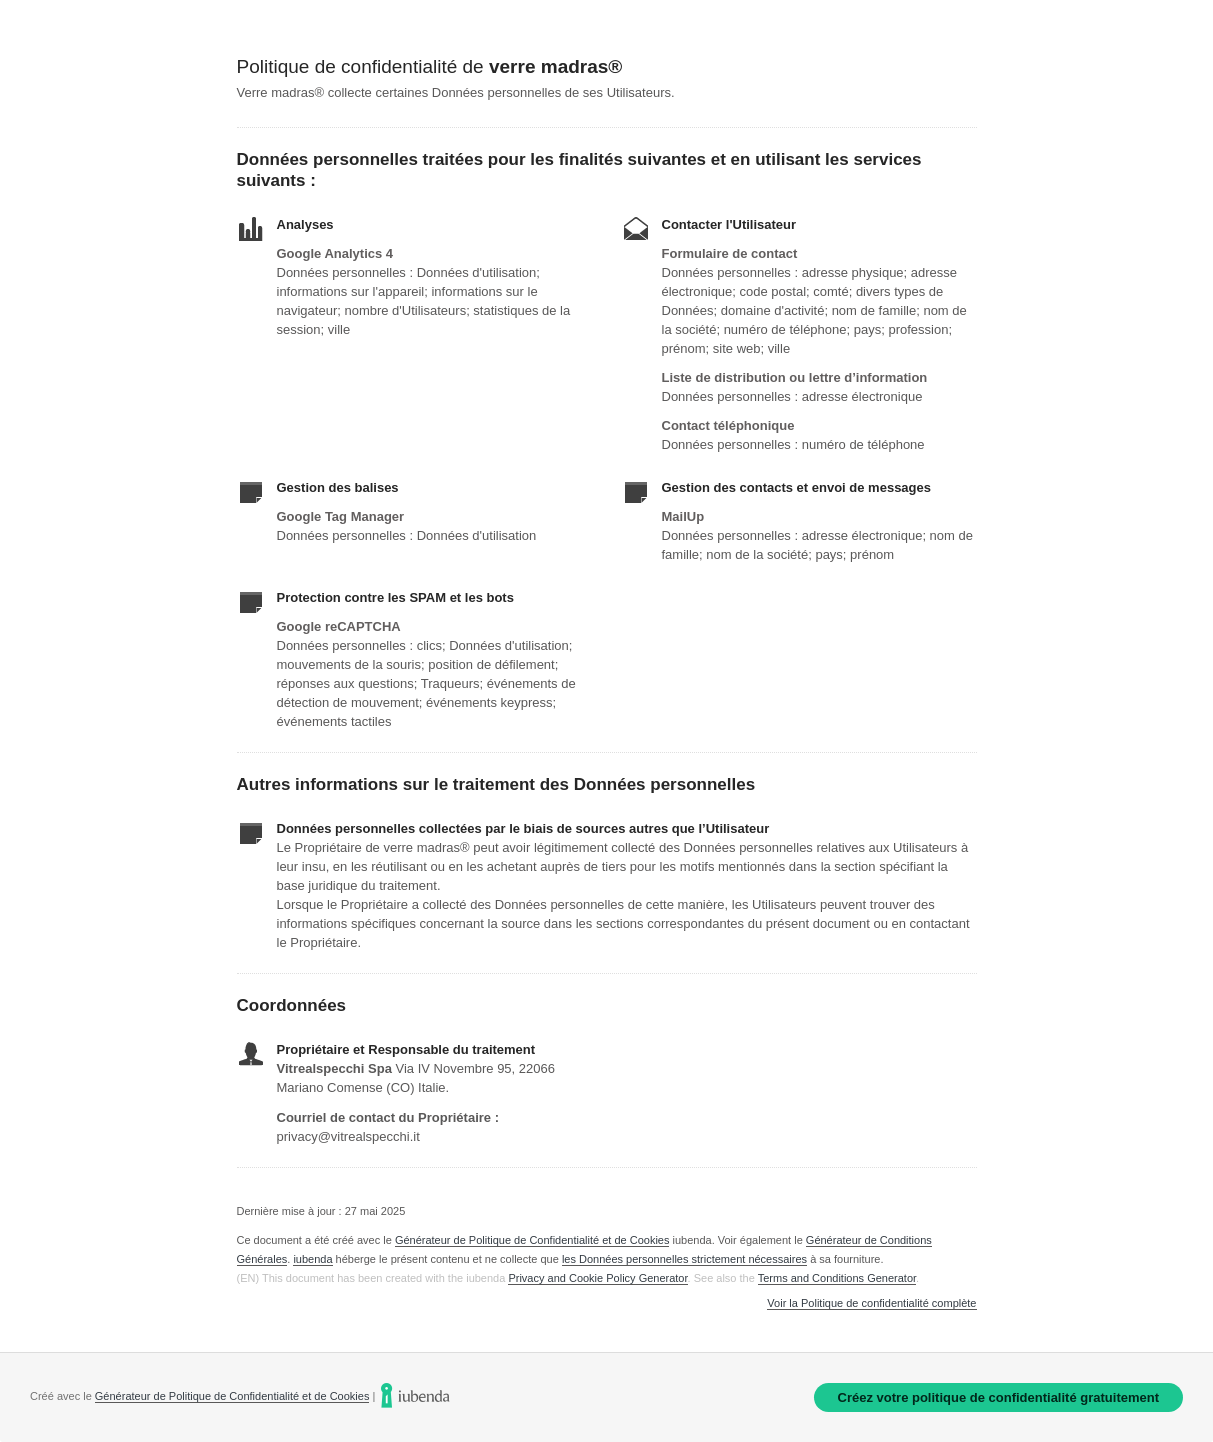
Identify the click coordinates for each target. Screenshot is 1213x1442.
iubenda (312, 1259)
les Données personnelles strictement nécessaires (684, 1259)
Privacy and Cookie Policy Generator (597, 1278)
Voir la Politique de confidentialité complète (871, 1303)
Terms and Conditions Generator (837, 1278)
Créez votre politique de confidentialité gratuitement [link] (998, 1397)
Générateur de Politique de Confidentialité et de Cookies (532, 1240)
